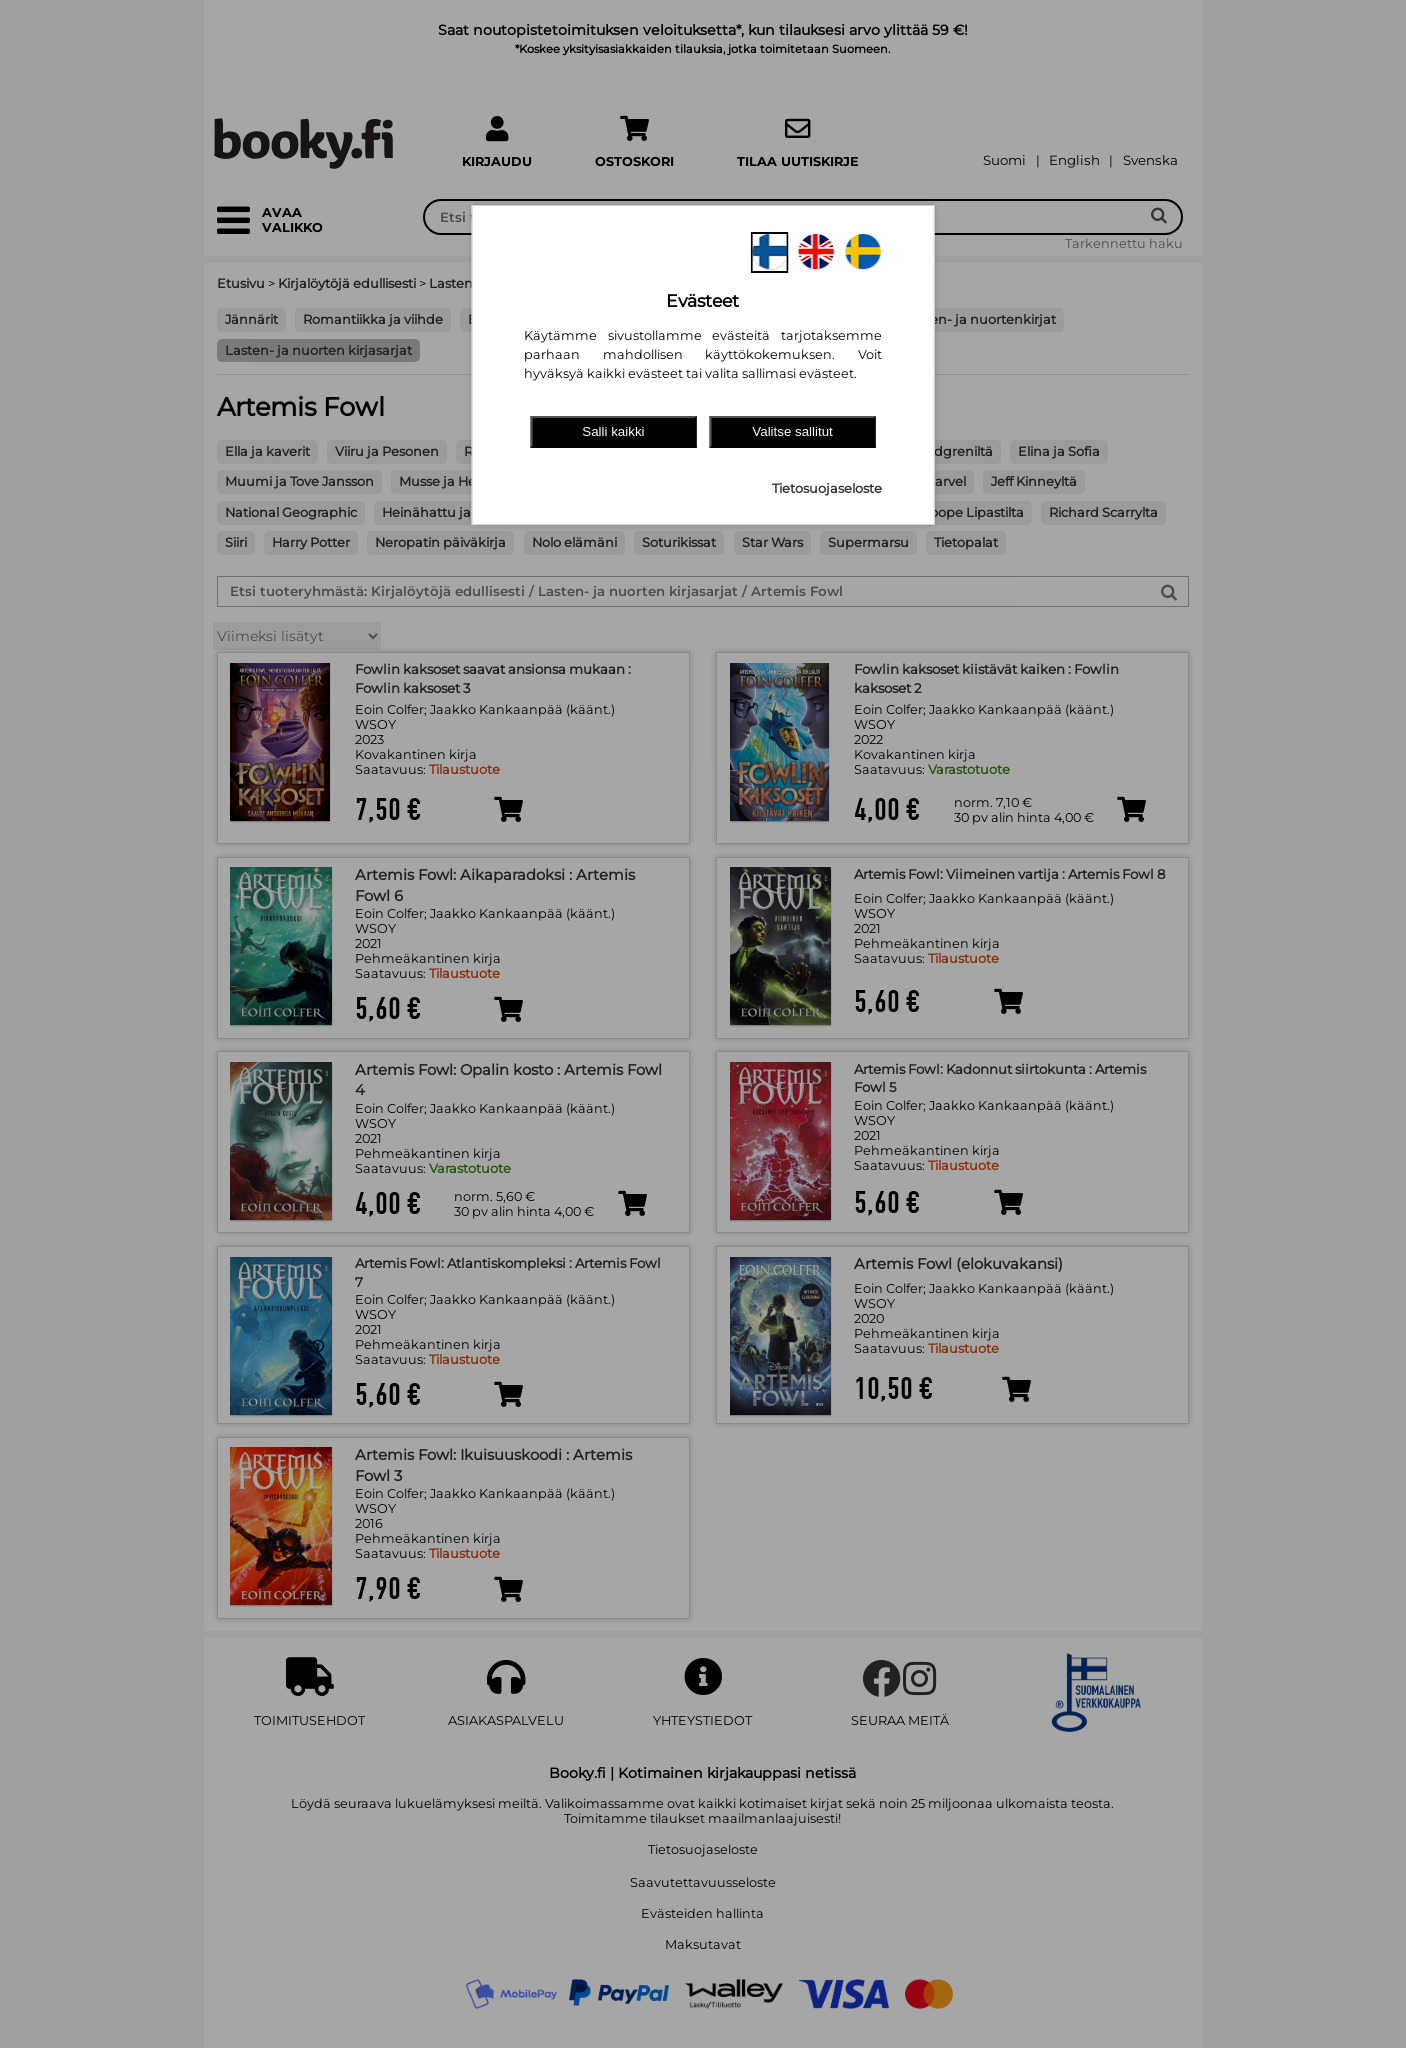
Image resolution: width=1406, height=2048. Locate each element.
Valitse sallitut (792, 431)
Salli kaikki (613, 431)
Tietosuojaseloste (827, 488)
